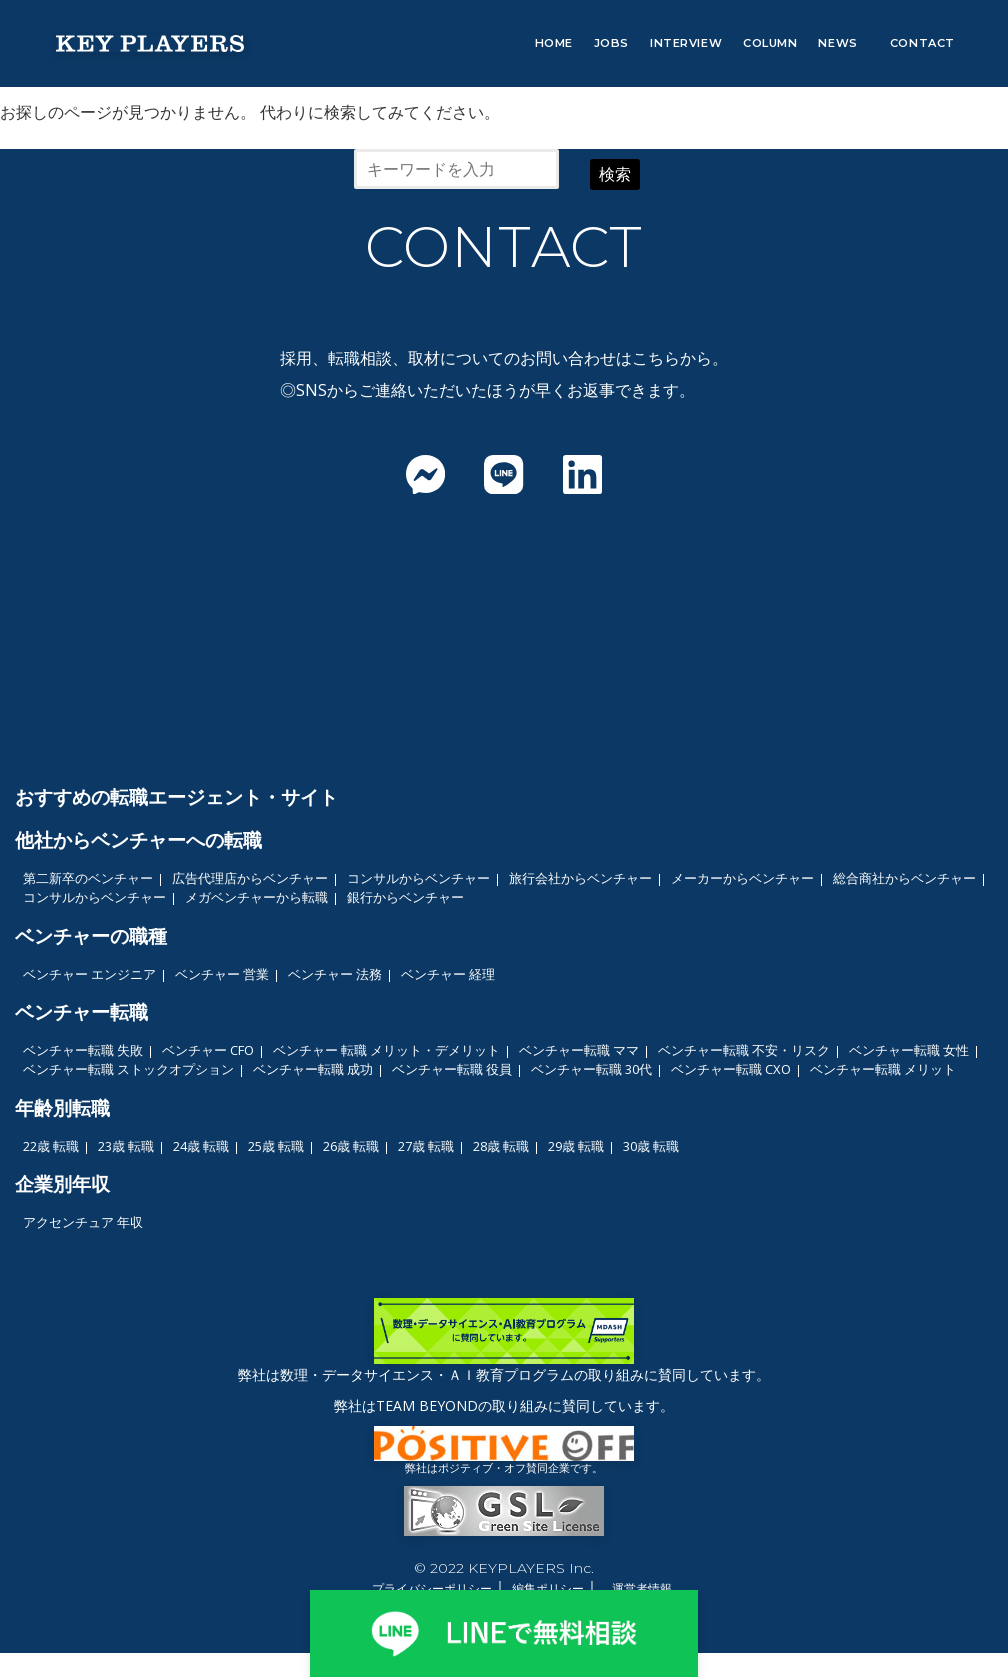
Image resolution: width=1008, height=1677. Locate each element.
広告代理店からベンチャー (250, 878)
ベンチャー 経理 (448, 974)
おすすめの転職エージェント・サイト (176, 796)
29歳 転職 (576, 1146)
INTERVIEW (686, 43)
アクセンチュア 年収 (83, 1222)
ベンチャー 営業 (222, 974)
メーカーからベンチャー (742, 878)
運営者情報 (642, 1588)
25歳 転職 (276, 1146)
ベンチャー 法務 (335, 974)
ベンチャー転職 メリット (883, 1069)
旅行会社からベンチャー (580, 878)
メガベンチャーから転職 (256, 897)
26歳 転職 (351, 1146)
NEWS (837, 43)
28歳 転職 (501, 1146)
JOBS (611, 43)
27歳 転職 (426, 1146)
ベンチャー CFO (208, 1050)
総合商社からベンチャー (904, 878)
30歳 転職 (651, 1146)
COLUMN (770, 43)
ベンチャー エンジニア (89, 974)
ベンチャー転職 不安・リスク (744, 1050)
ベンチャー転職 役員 (452, 1069)
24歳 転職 (201, 1146)
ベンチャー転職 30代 (591, 1069)
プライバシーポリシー (432, 1588)
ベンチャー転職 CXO (731, 1069)
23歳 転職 (126, 1146)
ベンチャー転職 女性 (909, 1050)
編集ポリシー (548, 1588)
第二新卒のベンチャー (88, 878)
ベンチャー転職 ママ (579, 1050)
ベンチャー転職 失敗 (83, 1050)
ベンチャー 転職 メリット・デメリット (386, 1050)
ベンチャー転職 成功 (313, 1069)
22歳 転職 (51, 1146)
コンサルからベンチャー (418, 878)
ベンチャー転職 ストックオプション (128, 1069)
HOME (554, 43)
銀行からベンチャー (405, 897)
